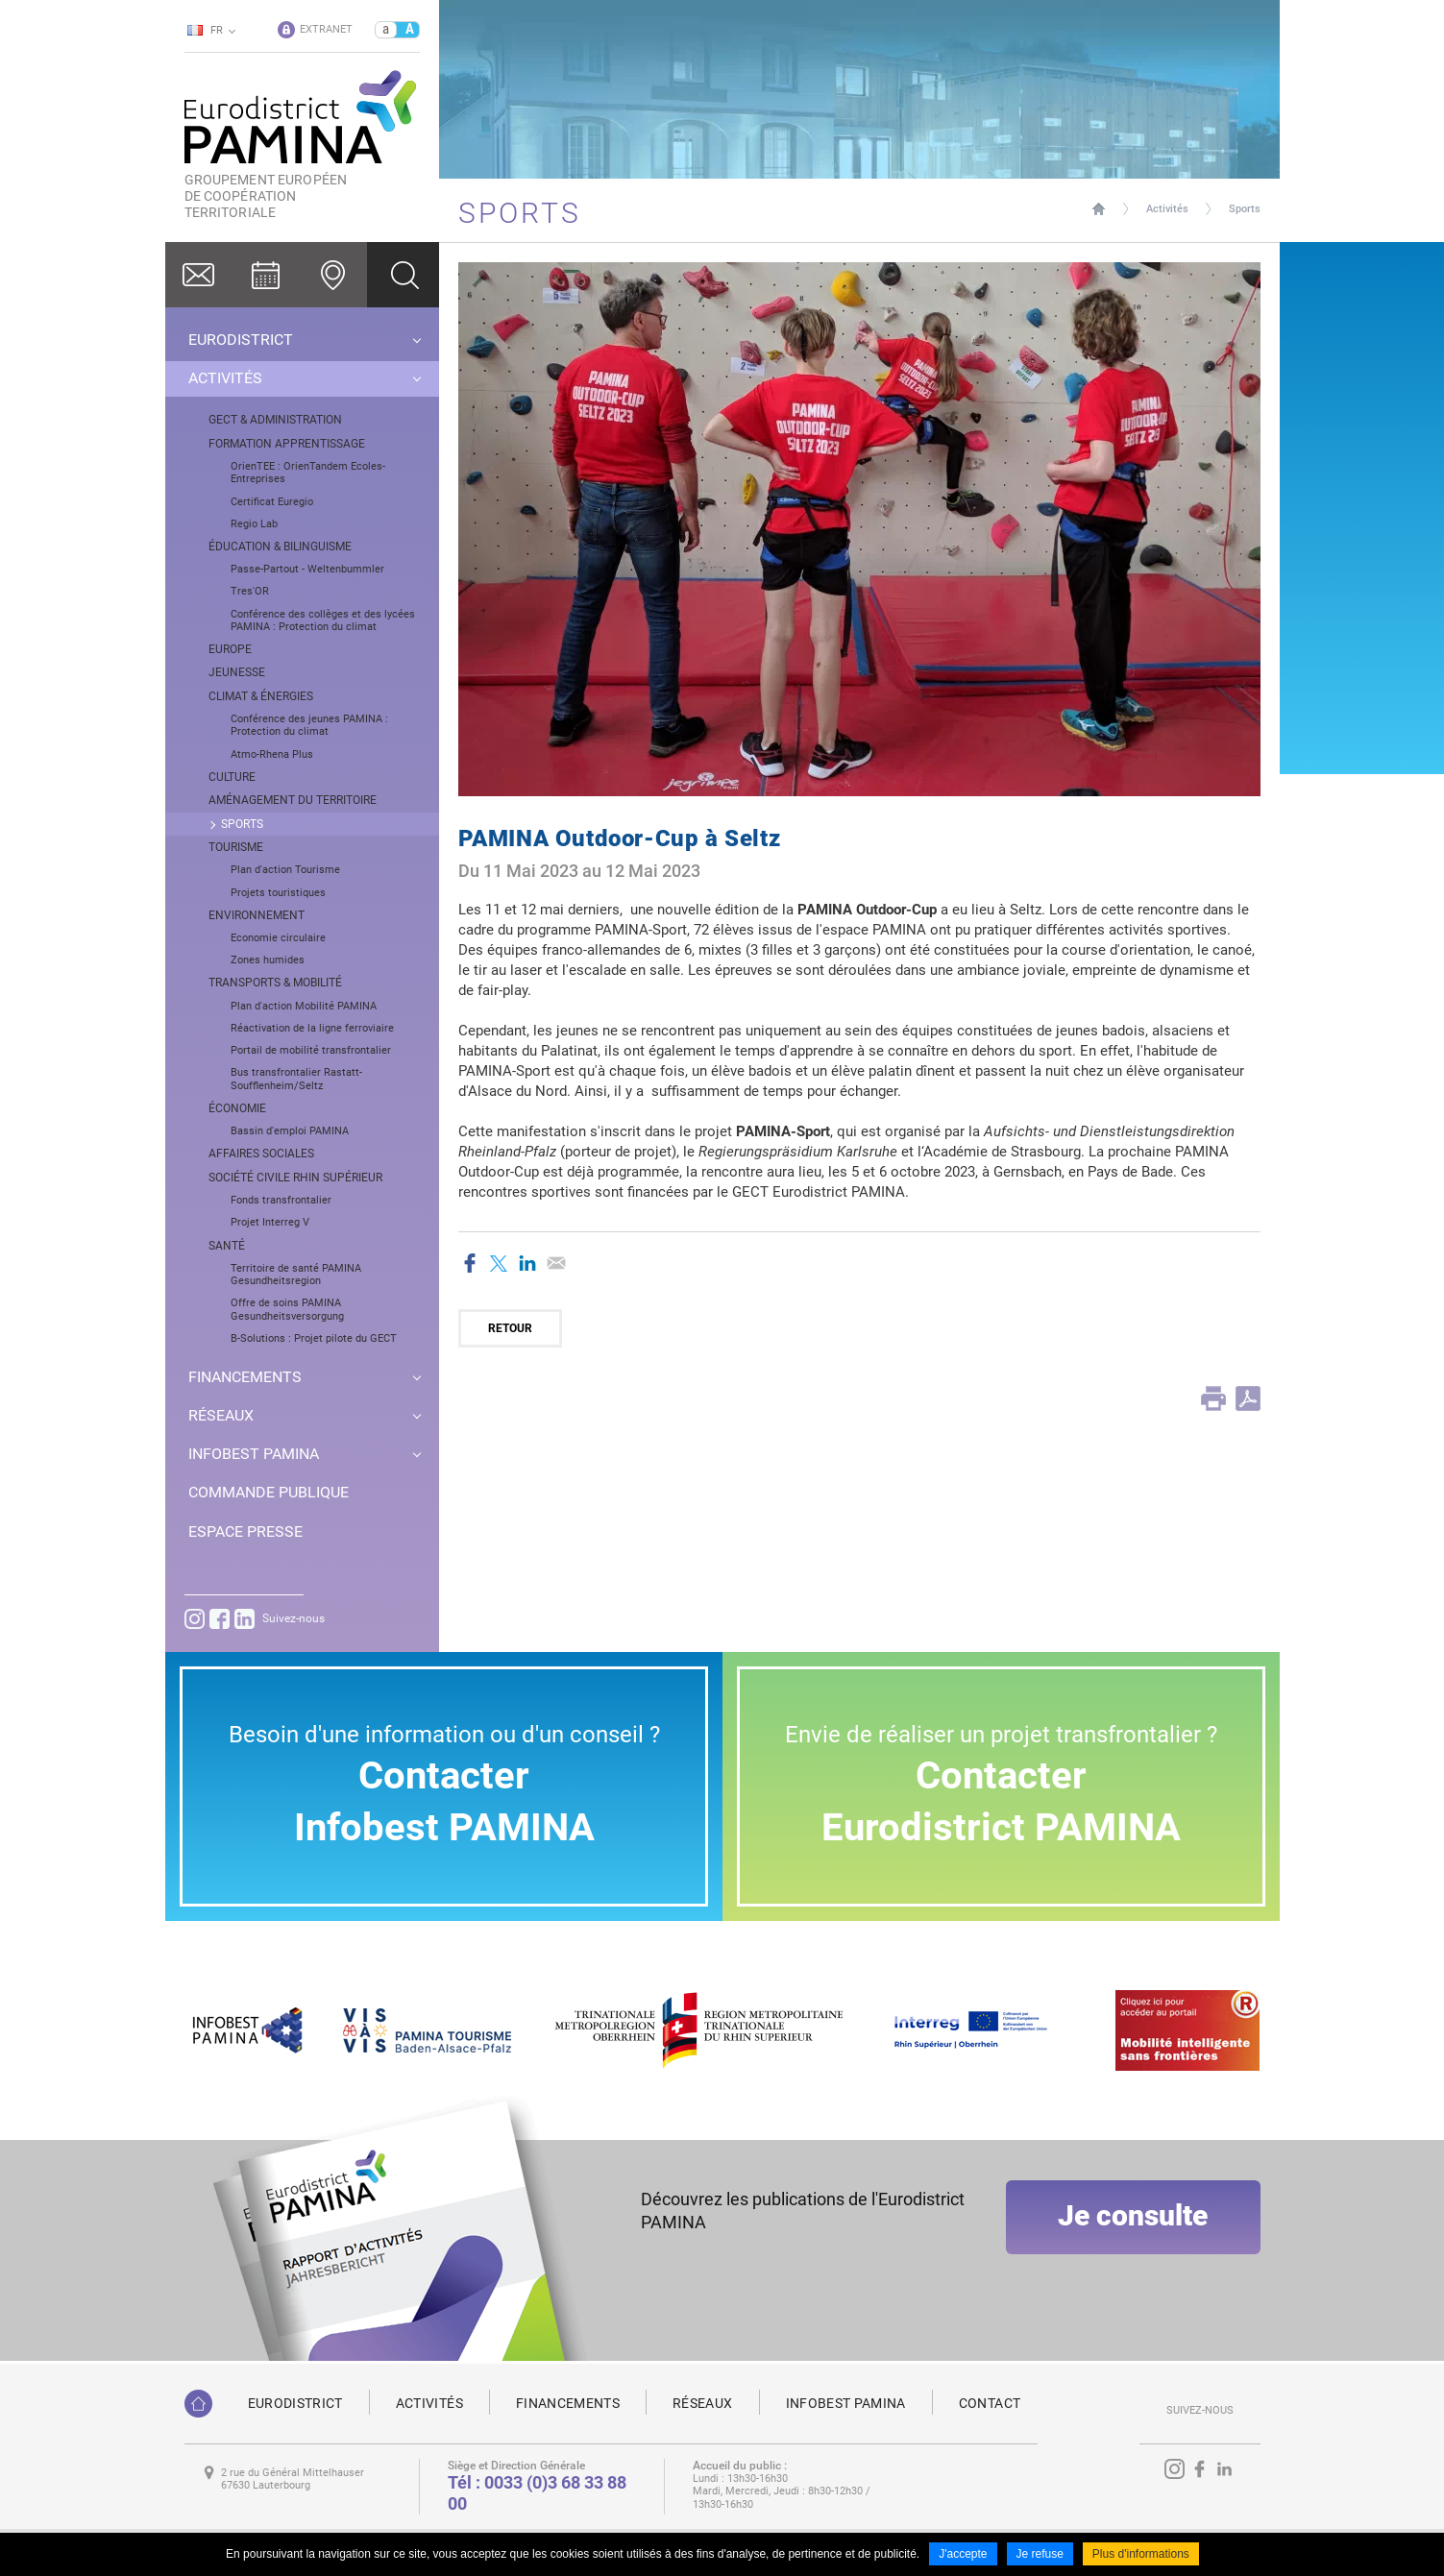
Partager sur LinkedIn (527, 1263)
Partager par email (556, 1263)
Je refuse (1040, 2555)
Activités (1167, 209)
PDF (1248, 1398)
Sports (1244, 209)
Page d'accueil (1098, 209)
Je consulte (1133, 2222)
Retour (510, 1328)
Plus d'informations (1140, 2555)
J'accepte (963, 2555)
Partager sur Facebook (469, 1263)
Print (1213, 1398)
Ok (403, 274)
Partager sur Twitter (498, 1263)
